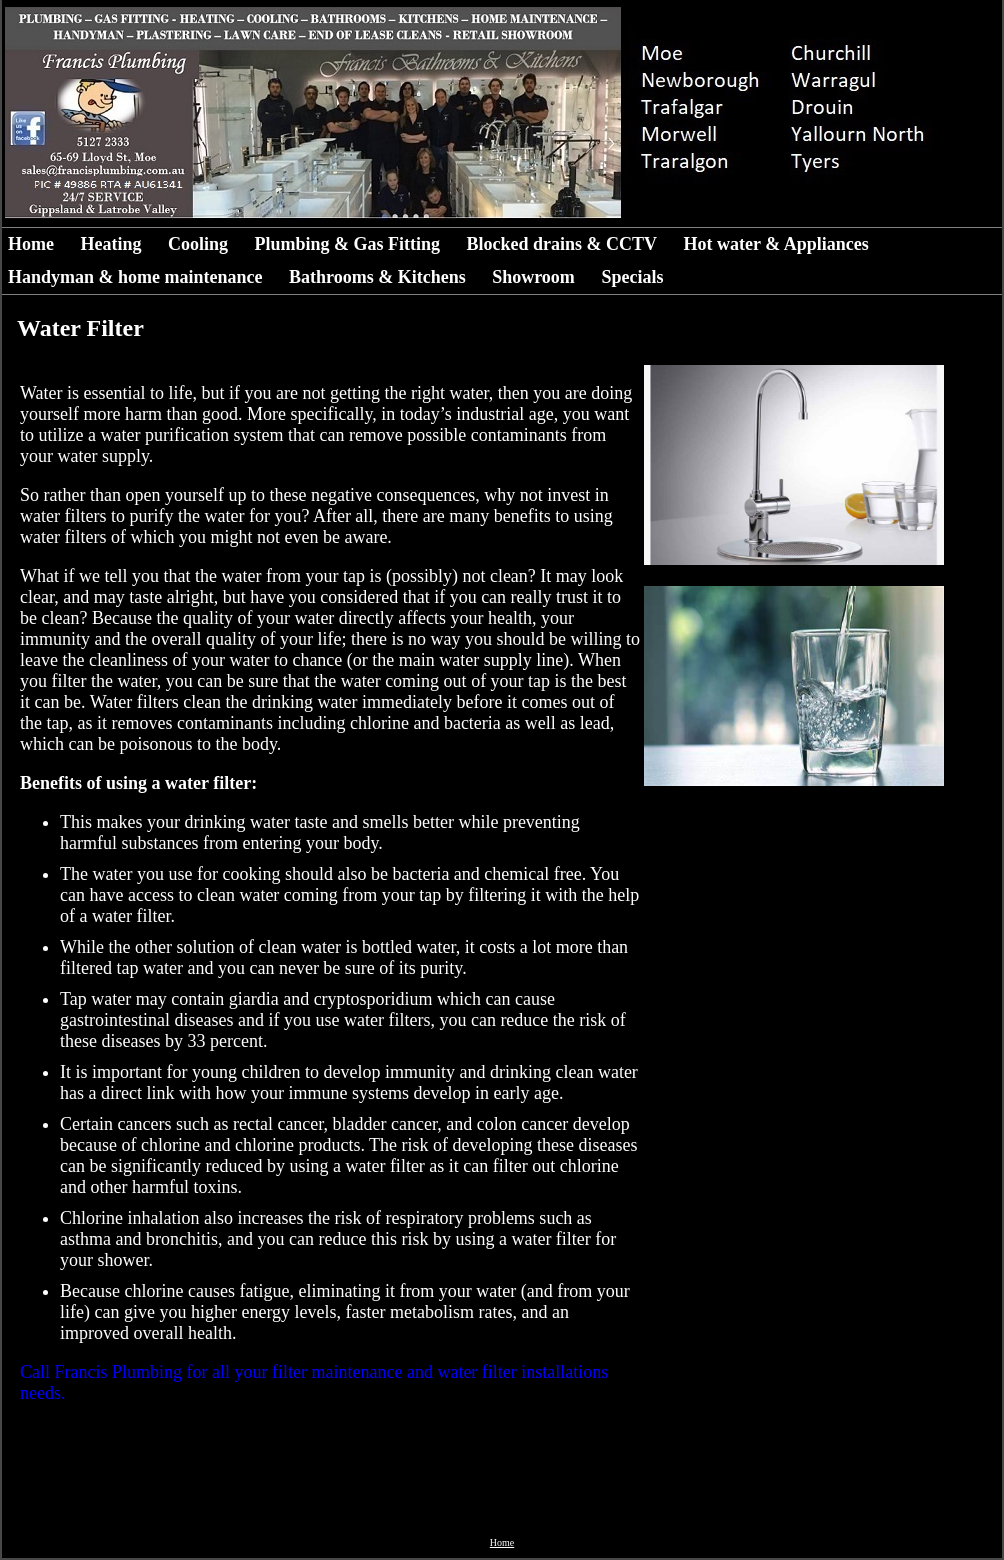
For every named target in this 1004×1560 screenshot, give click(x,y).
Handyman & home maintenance (135, 277)
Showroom (533, 277)
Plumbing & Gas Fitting (348, 244)
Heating (110, 244)
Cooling (198, 244)
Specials (632, 277)
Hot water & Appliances (776, 244)
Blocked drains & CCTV (562, 244)
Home (31, 244)
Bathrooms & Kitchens (377, 277)
